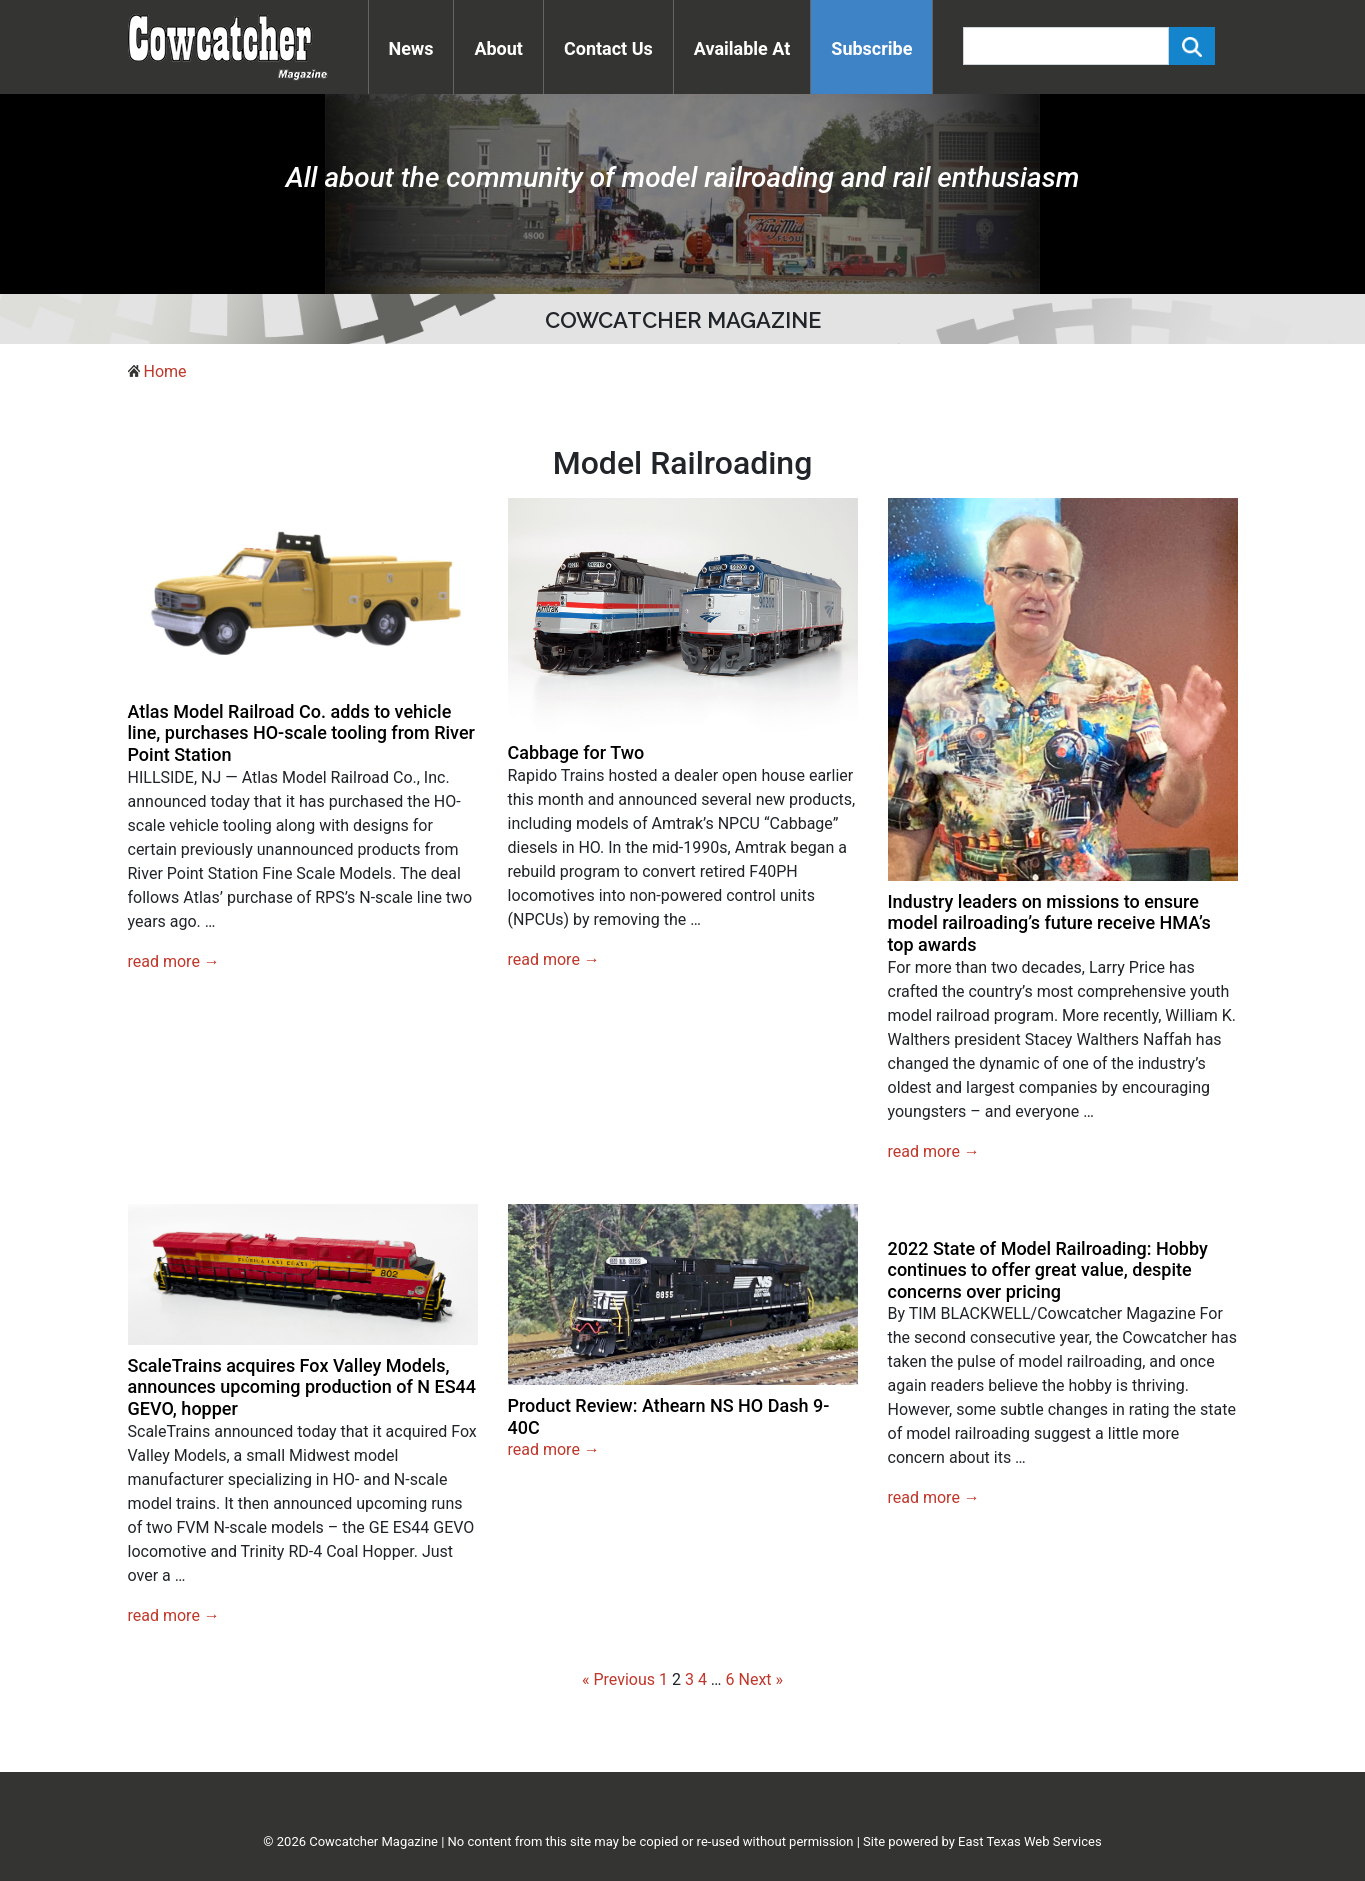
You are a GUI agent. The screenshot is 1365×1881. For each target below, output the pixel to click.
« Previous (618, 1679)
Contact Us (608, 48)
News (411, 48)
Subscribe (871, 48)
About (498, 48)
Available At (742, 48)
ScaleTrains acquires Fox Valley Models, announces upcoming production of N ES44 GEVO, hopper (302, 1387)
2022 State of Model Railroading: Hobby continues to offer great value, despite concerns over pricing (1048, 1270)
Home (164, 371)
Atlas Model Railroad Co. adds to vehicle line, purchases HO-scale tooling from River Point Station (301, 733)
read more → (174, 961)
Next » (761, 1679)
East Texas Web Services (1030, 1841)
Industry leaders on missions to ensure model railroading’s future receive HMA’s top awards (1049, 923)
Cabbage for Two (576, 752)
